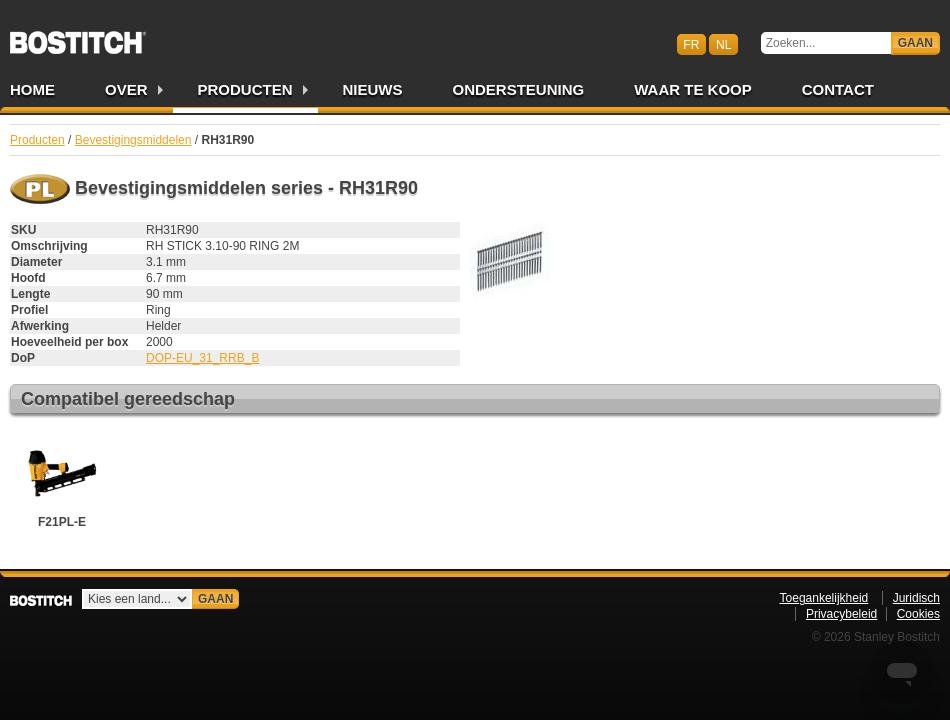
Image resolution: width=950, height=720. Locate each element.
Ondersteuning (519, 89)
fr (691, 44)
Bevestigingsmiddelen (133, 140)
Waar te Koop (693, 89)
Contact (838, 89)
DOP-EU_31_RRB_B (202, 358)
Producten (245, 89)
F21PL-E (62, 481)
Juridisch (916, 598)
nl (723, 44)
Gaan (915, 43)
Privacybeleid (841, 614)
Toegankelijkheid (824, 598)
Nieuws (373, 89)
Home (32, 89)
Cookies (918, 614)
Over (126, 89)
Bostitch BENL (78, 36)
